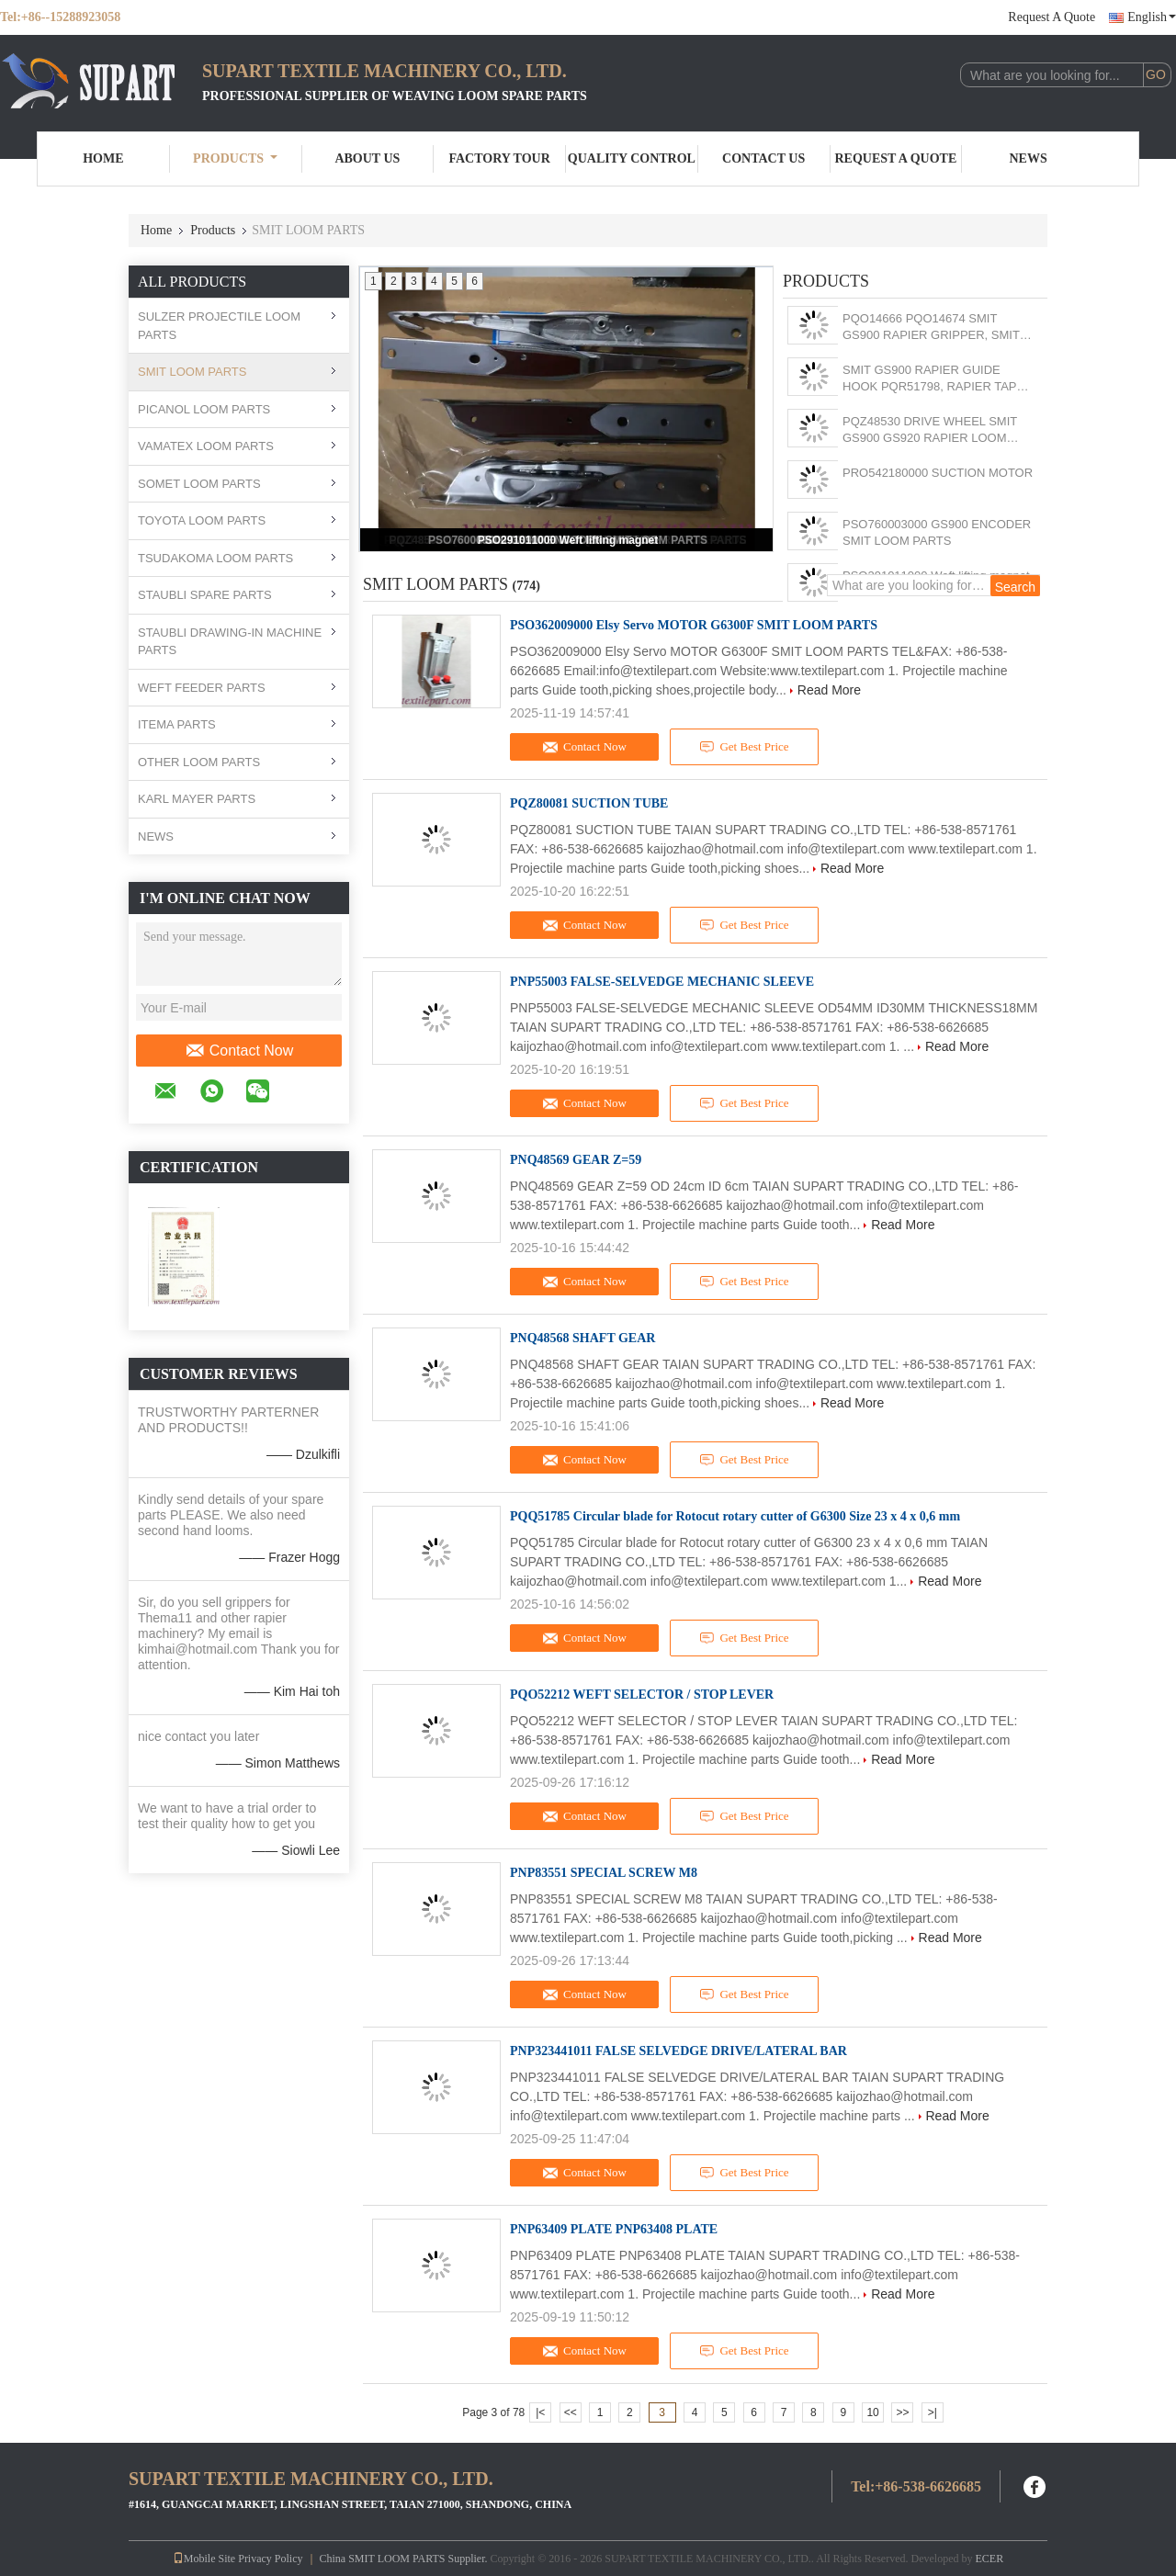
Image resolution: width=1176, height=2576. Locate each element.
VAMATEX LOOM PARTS (206, 446)
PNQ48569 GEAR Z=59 (575, 1160)
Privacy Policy (270, 2558)
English (1151, 17)
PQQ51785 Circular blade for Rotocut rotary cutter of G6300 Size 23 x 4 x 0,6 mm (735, 1516)
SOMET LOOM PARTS (199, 484)
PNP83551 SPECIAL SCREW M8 (603, 1873)
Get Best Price (744, 747)
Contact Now (239, 1051)
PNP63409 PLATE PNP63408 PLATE (614, 2229)
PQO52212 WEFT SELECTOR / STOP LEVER (642, 1694)
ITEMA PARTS (177, 724)
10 (872, 2412)
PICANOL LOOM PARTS (204, 409)
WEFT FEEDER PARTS (202, 688)
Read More (829, 690)
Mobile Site (204, 2558)
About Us (367, 158)
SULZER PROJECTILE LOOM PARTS (219, 326)
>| (932, 2412)
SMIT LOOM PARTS (192, 371)
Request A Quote (1051, 17)
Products (235, 158)
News (1028, 158)
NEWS (156, 836)
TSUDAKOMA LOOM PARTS (215, 558)
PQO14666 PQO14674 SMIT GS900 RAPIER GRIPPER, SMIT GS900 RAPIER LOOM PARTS (931, 327)
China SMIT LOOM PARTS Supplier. (405, 2558)
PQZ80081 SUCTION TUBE (589, 803)
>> (902, 2412)
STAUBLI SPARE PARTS (205, 595)
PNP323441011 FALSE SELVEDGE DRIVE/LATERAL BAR (678, 2051)
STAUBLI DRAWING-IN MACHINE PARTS (230, 642)
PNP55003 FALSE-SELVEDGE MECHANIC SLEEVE (662, 982)
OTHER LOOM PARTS (199, 762)
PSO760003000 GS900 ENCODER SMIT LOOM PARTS (936, 532)
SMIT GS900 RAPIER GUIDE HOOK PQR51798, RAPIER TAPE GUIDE (933, 379)
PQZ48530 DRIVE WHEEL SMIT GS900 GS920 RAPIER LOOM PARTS (929, 430)
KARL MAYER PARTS (196, 799)
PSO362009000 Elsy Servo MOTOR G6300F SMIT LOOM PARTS (693, 625)
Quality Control (631, 158)
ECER (989, 2558)
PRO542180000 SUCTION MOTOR (937, 473)
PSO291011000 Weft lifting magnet (568, 540)
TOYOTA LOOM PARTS (202, 520)
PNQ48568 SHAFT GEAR (582, 1338)
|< (540, 2412)
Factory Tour (498, 158)
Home (103, 158)
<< (570, 2412)
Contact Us (763, 158)
